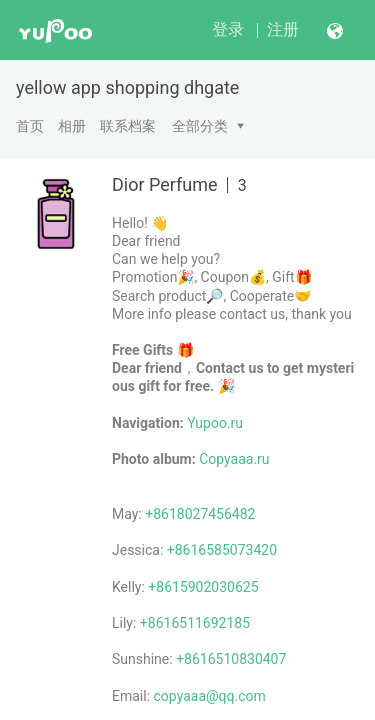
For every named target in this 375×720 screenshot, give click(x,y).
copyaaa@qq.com (210, 696)
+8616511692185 (195, 623)
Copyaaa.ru (234, 459)
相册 (72, 126)
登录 (228, 29)
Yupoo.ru (215, 423)
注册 (283, 29)
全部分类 (200, 126)
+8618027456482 (200, 514)
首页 (30, 126)
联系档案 (128, 126)
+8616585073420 (222, 550)
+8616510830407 (231, 659)
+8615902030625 (203, 587)
